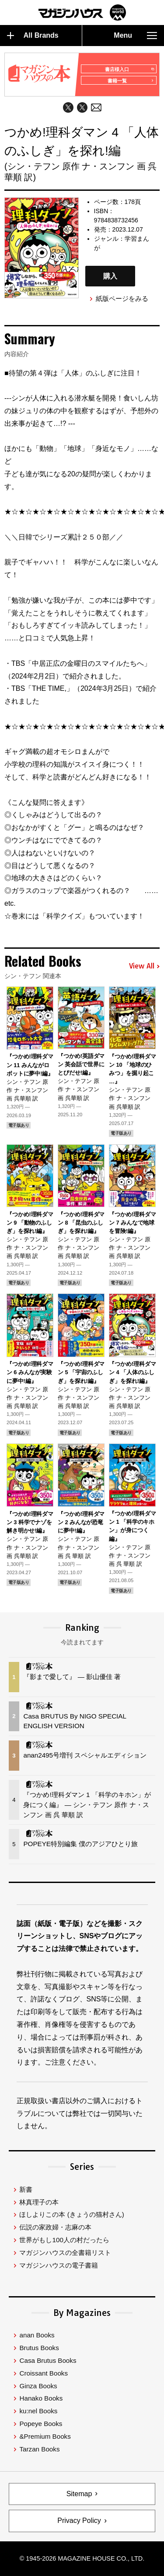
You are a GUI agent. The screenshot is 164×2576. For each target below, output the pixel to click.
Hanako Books (41, 2398)
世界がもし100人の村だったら (64, 2240)
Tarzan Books (39, 2449)
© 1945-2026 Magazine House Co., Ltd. (82, 2558)
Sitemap (79, 2493)
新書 (25, 2189)
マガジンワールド (82, 12)
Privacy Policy (79, 2520)
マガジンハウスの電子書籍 (58, 2265)
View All (144, 966)
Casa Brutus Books (47, 2360)
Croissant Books (43, 2373)
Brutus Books (39, 2347)
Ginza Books (38, 2386)
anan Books (36, 2335)
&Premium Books (44, 2436)
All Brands (33, 35)
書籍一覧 (130, 80)
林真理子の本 (39, 2202)
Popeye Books (40, 2423)
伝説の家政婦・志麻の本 (55, 2227)
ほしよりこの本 (71, 2214)
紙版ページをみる (122, 298)
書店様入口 (129, 69)
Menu (135, 35)
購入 (110, 276)
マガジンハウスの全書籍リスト (65, 2252)
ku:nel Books (38, 2411)
